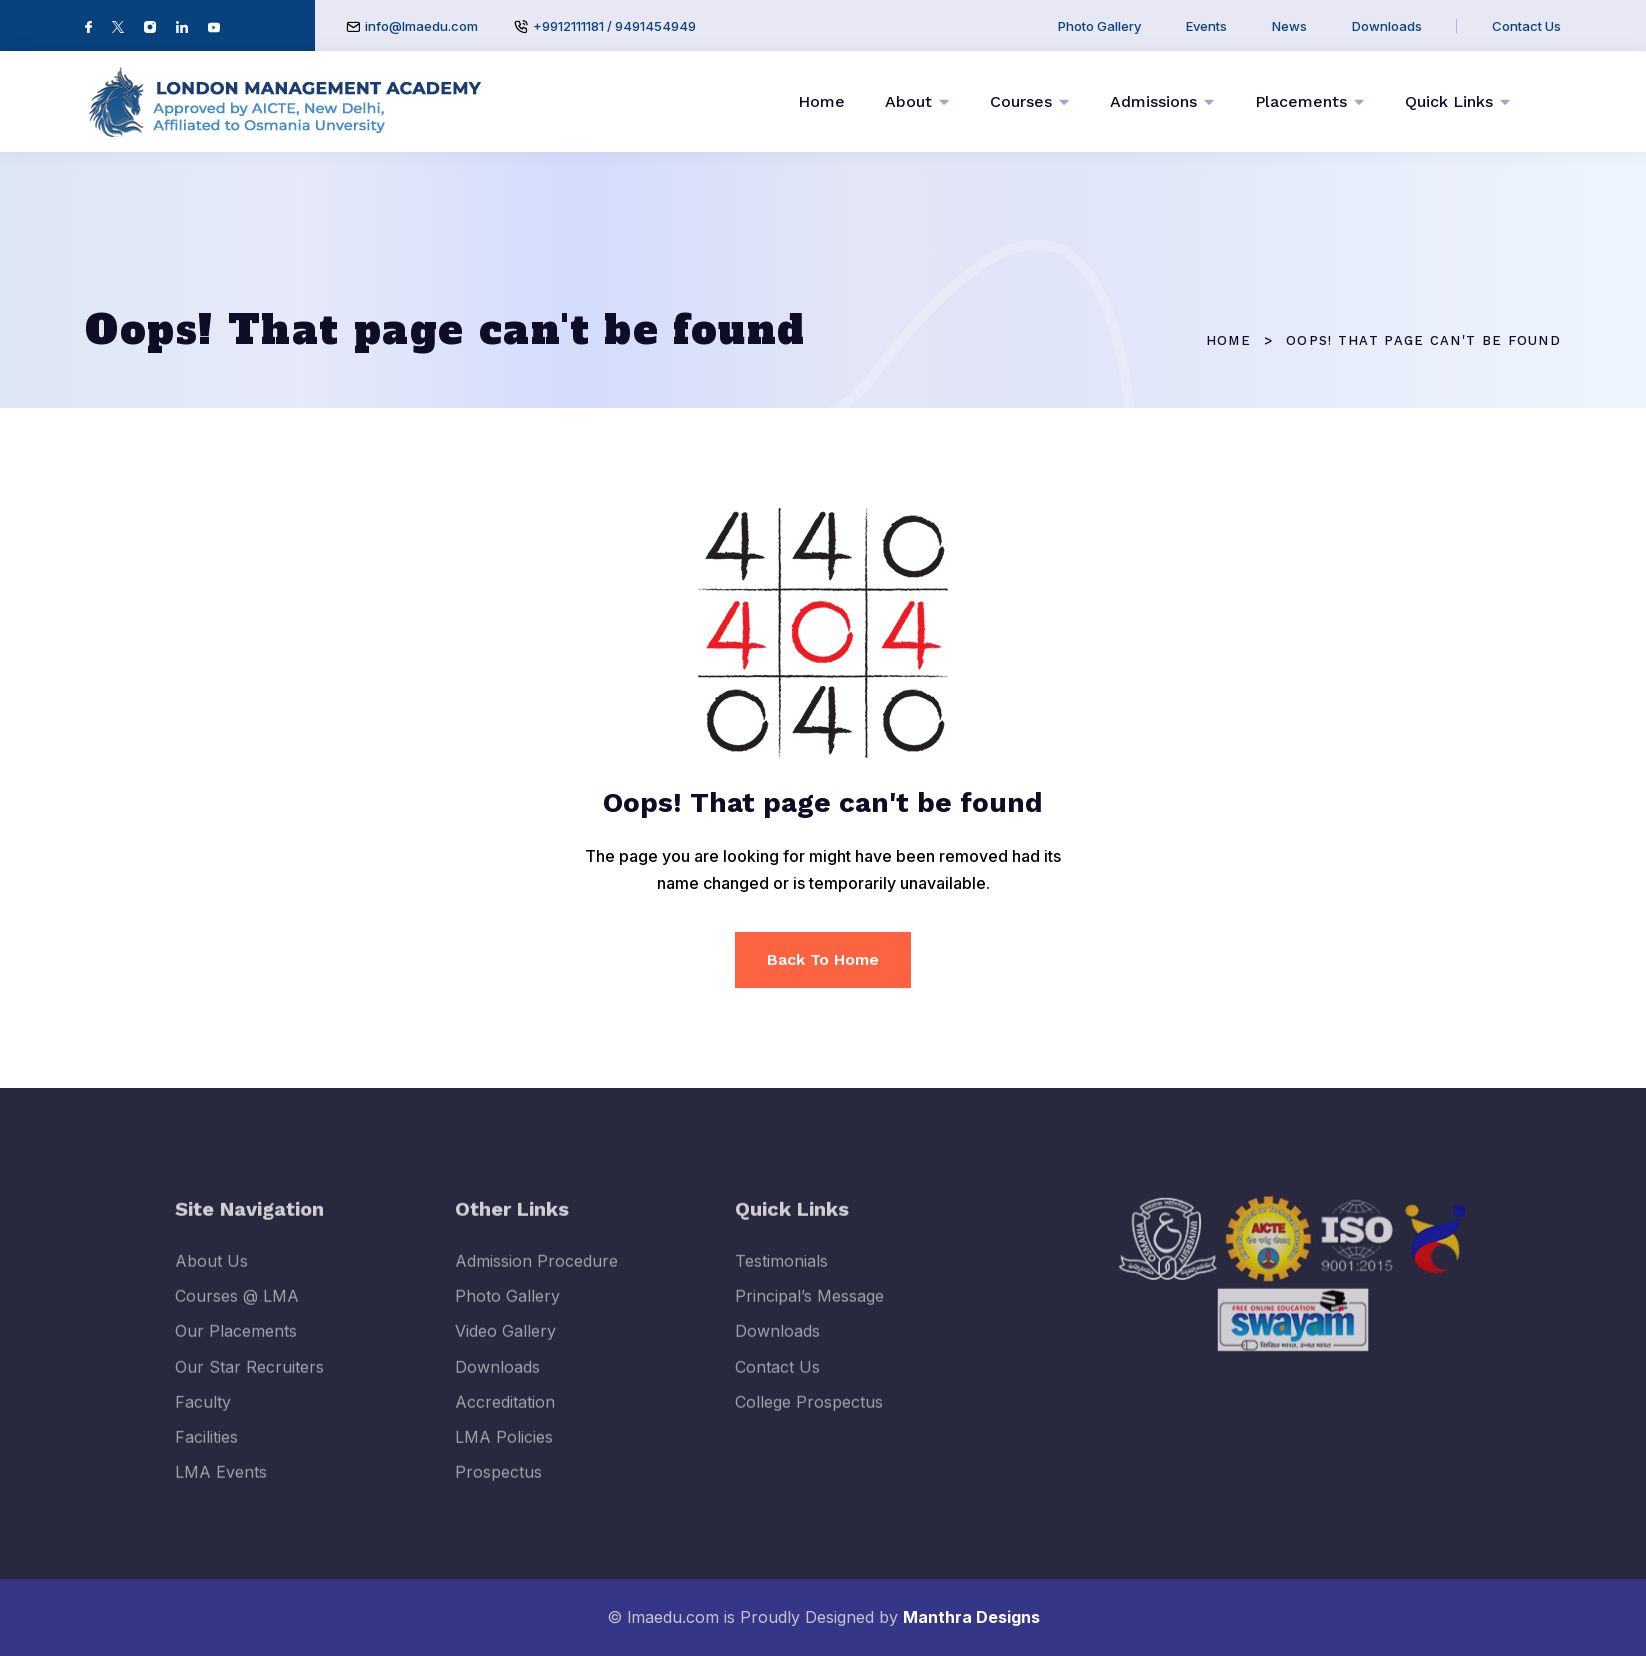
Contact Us (1526, 26)
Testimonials (781, 1275)
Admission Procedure (536, 1275)
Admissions (1153, 101)
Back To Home (823, 959)
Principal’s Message (809, 1311)
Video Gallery (505, 1346)
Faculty (203, 1416)
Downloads (1387, 26)
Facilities (206, 1451)
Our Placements (236, 1346)
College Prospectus (809, 1416)
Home (821, 101)
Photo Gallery (1099, 26)
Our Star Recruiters (249, 1381)
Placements (1301, 101)
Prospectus (498, 1487)
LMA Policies (504, 1451)
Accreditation (505, 1416)
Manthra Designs (971, 1617)
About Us (211, 1275)
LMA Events (221, 1487)
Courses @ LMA (237, 1311)
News (1289, 26)
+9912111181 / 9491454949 (614, 26)
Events (1206, 26)
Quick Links (1449, 101)
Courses (1021, 101)
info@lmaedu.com (421, 26)
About (908, 101)
